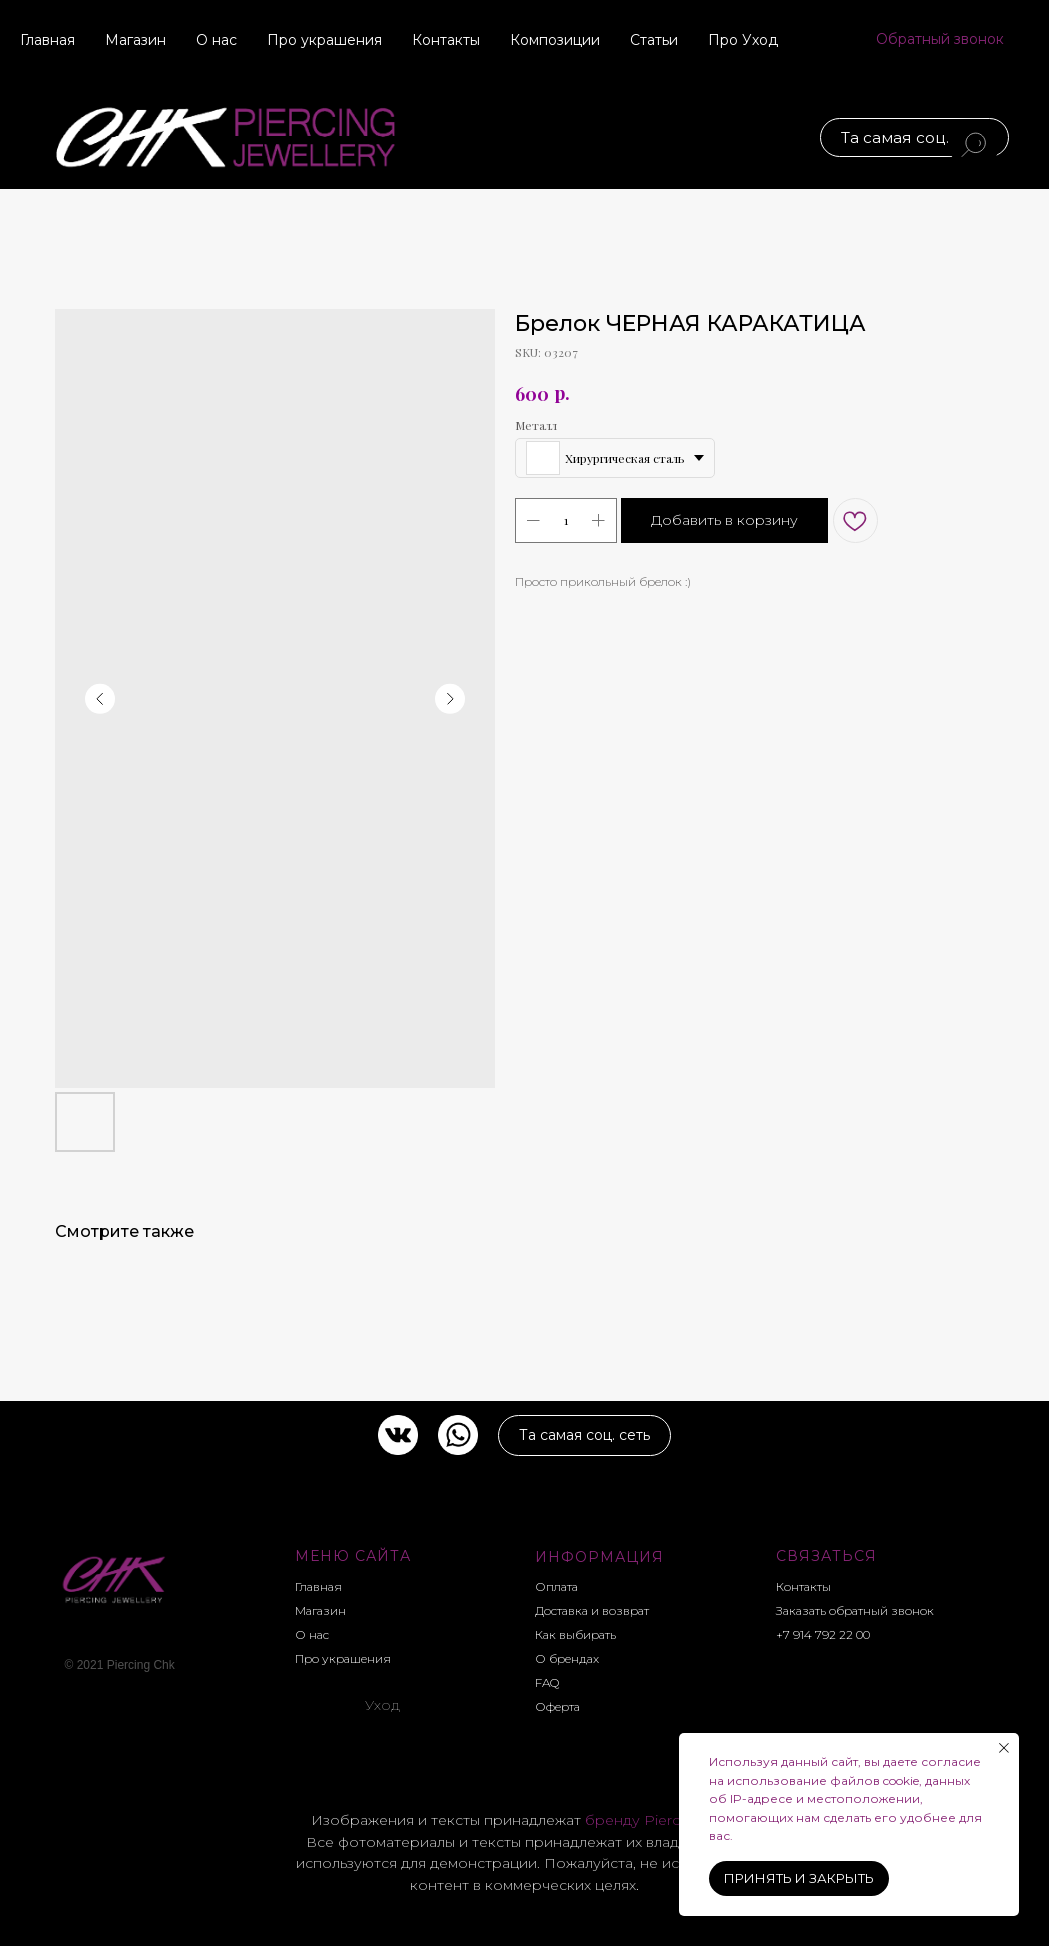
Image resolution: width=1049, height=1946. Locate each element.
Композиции (555, 40)
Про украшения (324, 40)
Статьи (654, 40)
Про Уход (743, 40)
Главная (47, 40)
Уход (383, 1705)
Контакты (446, 40)
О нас (216, 40)
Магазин (135, 40)
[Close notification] (1004, 1748)
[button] (940, 40)
